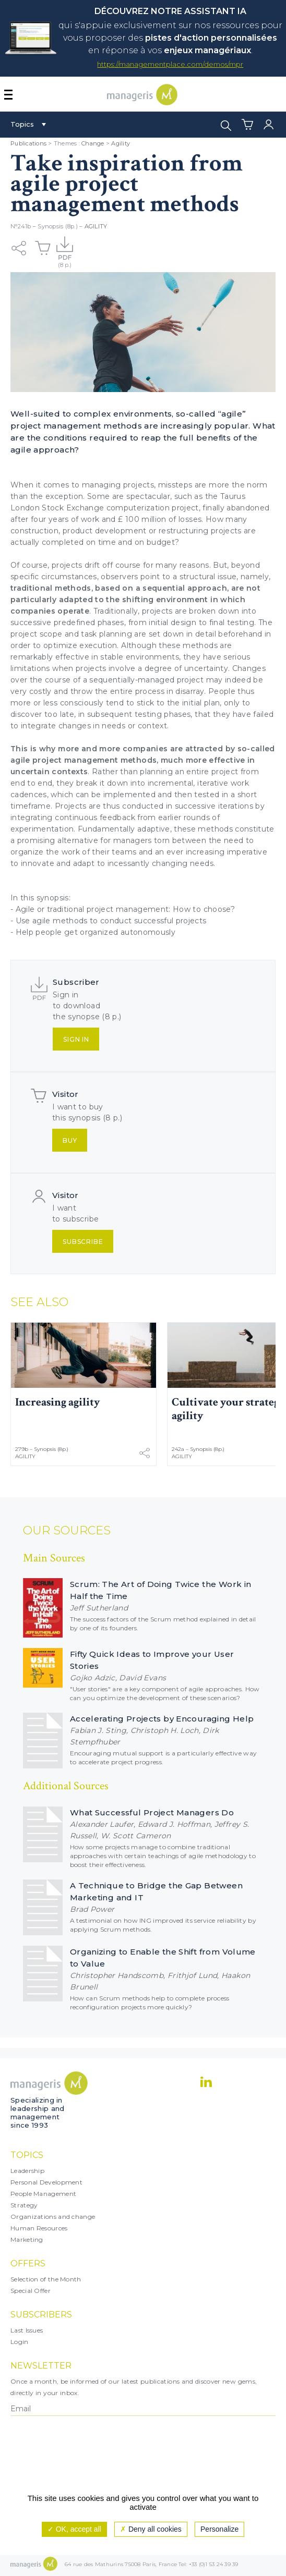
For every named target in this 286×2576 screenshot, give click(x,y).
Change (92, 143)
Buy (70, 1140)
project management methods (94, 760)
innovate (37, 863)
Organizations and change (52, 2216)
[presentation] (56, 2458)
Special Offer (30, 2290)
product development (105, 530)
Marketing (26, 2239)
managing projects (118, 485)
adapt (84, 863)
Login (19, 2342)
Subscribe (83, 1242)
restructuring (184, 530)
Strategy (24, 2205)
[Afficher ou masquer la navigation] (8, 95)
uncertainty (206, 668)
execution (98, 645)
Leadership (27, 2171)
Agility (120, 143)
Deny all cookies (151, 2529)
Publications (28, 143)
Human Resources (39, 2228)
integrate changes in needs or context (94, 725)
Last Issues (26, 2330)
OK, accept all (74, 2529)
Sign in (76, 1039)
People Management (43, 2193)
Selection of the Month (45, 2279)
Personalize (219, 2529)
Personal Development (46, 2182)
